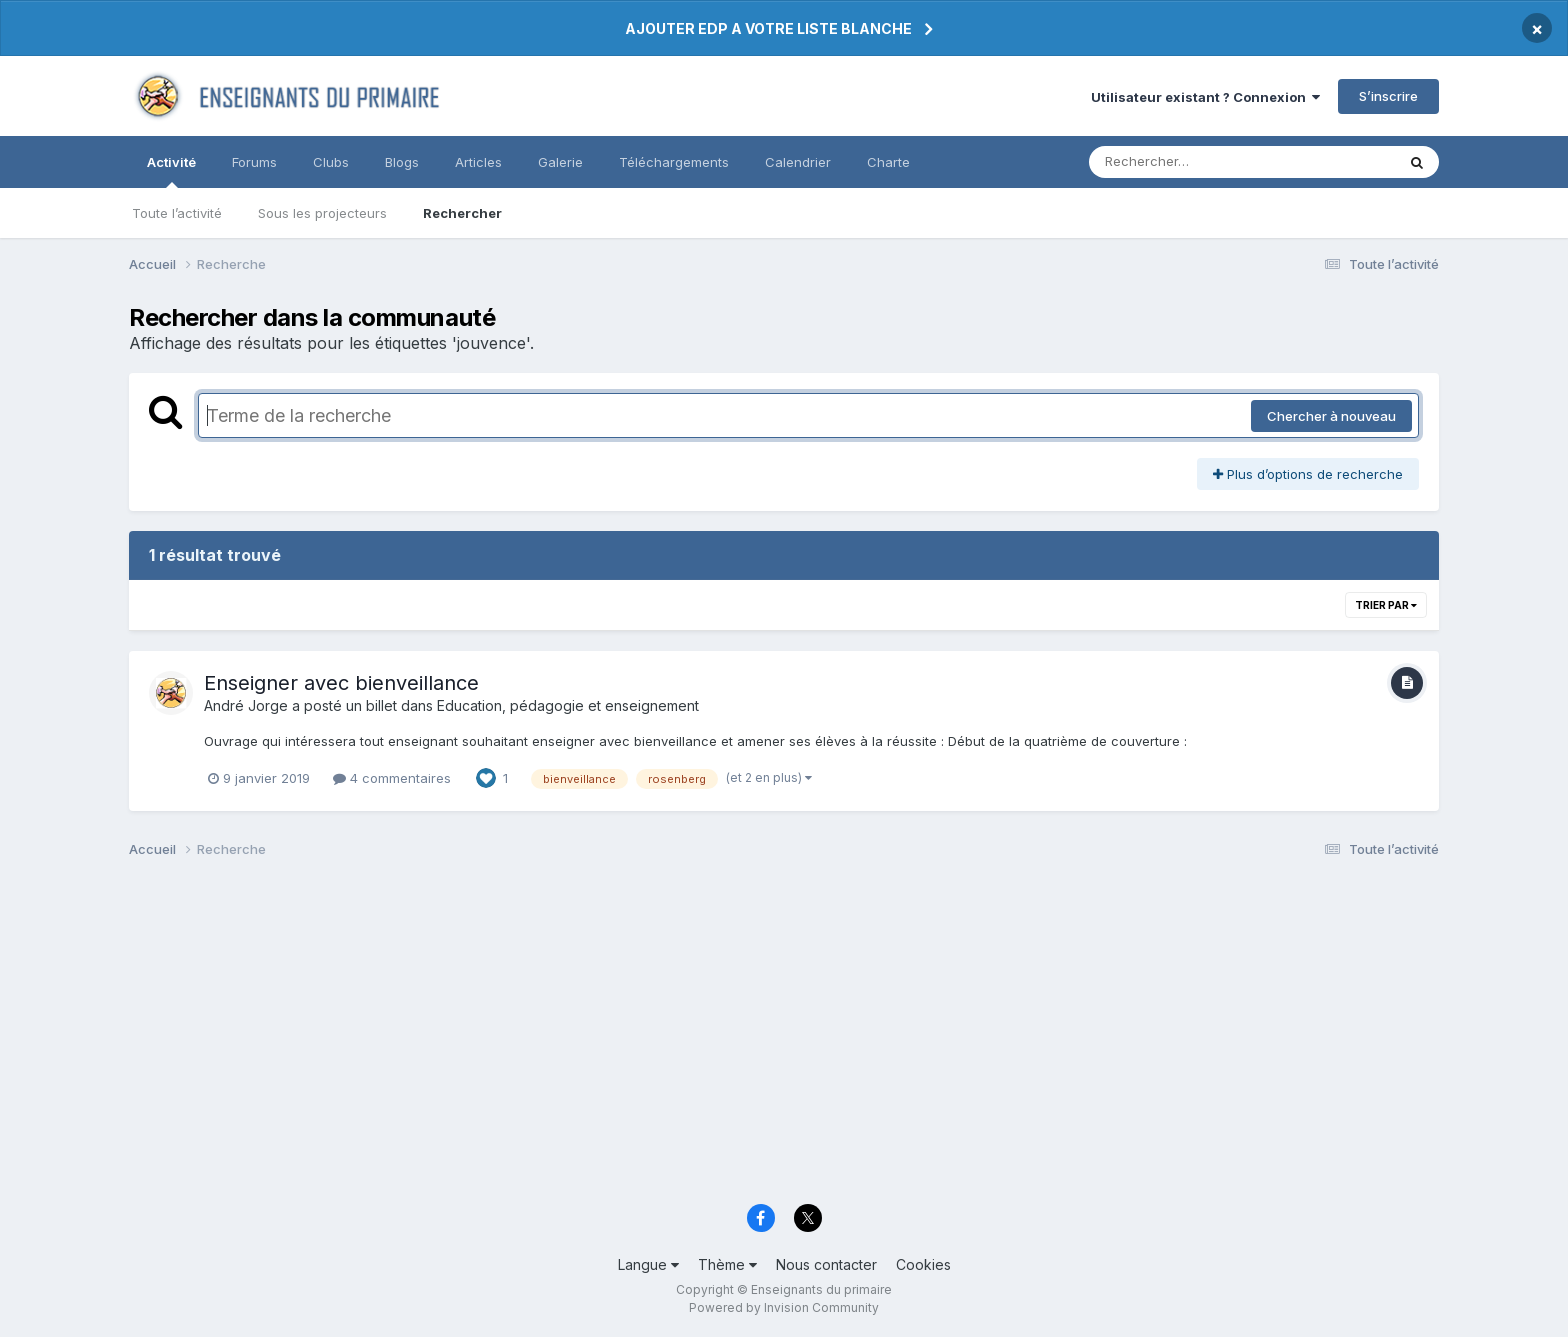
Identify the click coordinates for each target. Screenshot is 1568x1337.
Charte (888, 162)
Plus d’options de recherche (1308, 474)
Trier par (1386, 605)
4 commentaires (392, 778)
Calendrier (798, 162)
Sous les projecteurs (322, 213)
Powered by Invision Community (784, 1307)
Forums (254, 162)
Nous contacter (826, 1264)
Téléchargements (674, 162)
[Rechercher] (1184, 162)
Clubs (331, 162)
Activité (171, 171)
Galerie (560, 162)
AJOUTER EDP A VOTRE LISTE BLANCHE (768, 28)
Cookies (923, 1264)
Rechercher (462, 213)
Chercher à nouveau (1331, 416)
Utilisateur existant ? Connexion (1205, 97)
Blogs (402, 162)
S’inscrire (1388, 96)
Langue (648, 1264)
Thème (727, 1264)
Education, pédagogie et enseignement (568, 705)
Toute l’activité (177, 213)
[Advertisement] (729, 1037)
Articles (478, 162)
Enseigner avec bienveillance (341, 683)
